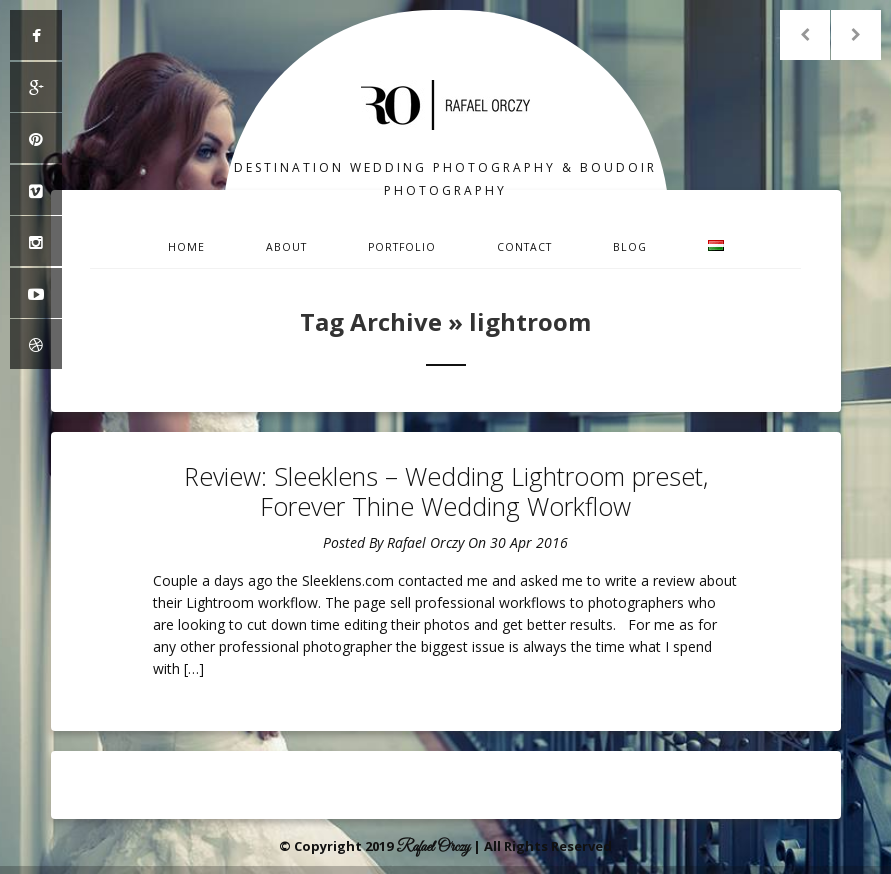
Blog (630, 247)
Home (186, 247)
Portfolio (402, 247)
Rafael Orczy (425, 542)
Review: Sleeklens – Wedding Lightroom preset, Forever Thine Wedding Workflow (446, 491)
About (286, 247)
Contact (524, 247)
